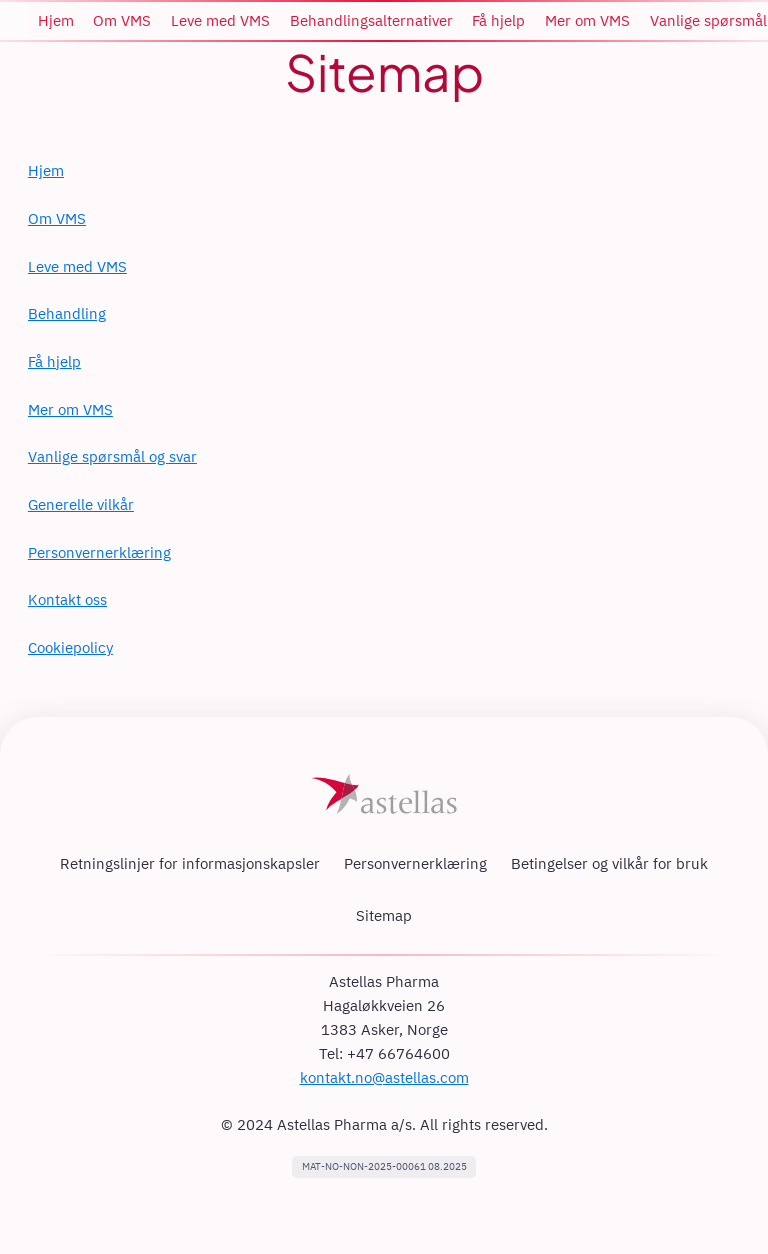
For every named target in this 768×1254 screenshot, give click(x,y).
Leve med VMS (77, 266)
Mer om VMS (70, 409)
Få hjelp (54, 361)
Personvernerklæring (99, 552)
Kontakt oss (67, 599)
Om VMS (57, 218)
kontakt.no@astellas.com (384, 1077)
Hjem (46, 170)
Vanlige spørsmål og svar (112, 456)
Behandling (67, 313)
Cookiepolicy (70, 647)
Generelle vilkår (81, 504)
